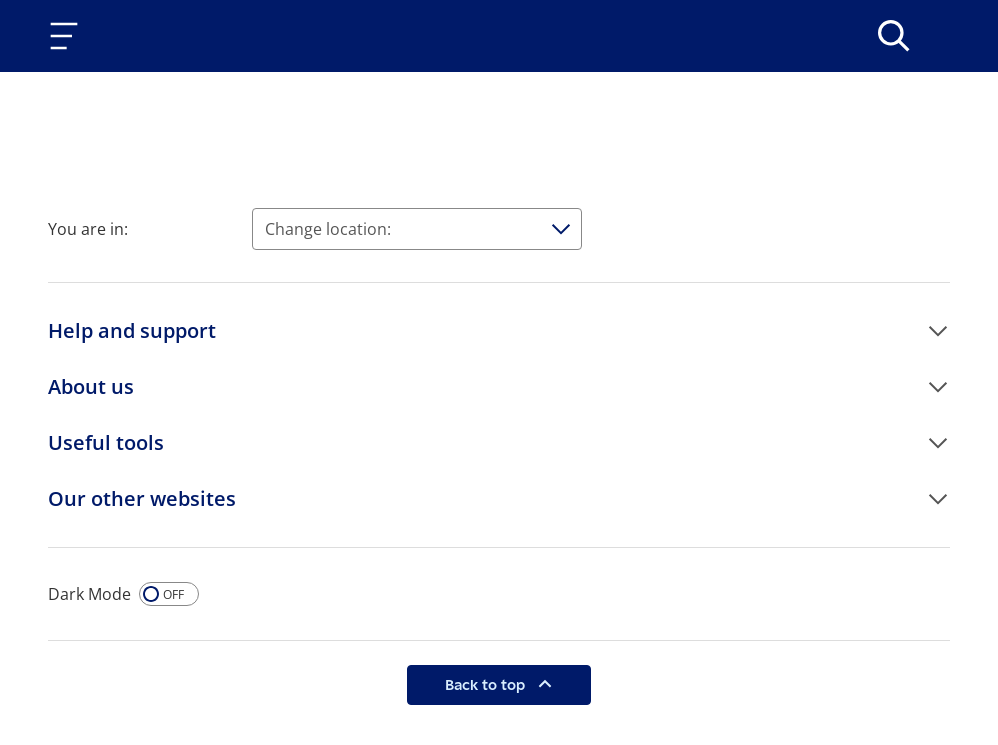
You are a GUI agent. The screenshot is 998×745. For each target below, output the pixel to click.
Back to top (487, 684)
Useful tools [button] (106, 442)
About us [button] (91, 386)
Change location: (328, 229)
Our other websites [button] (142, 498)
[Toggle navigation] (68, 36)
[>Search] (894, 36)
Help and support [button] (132, 330)
